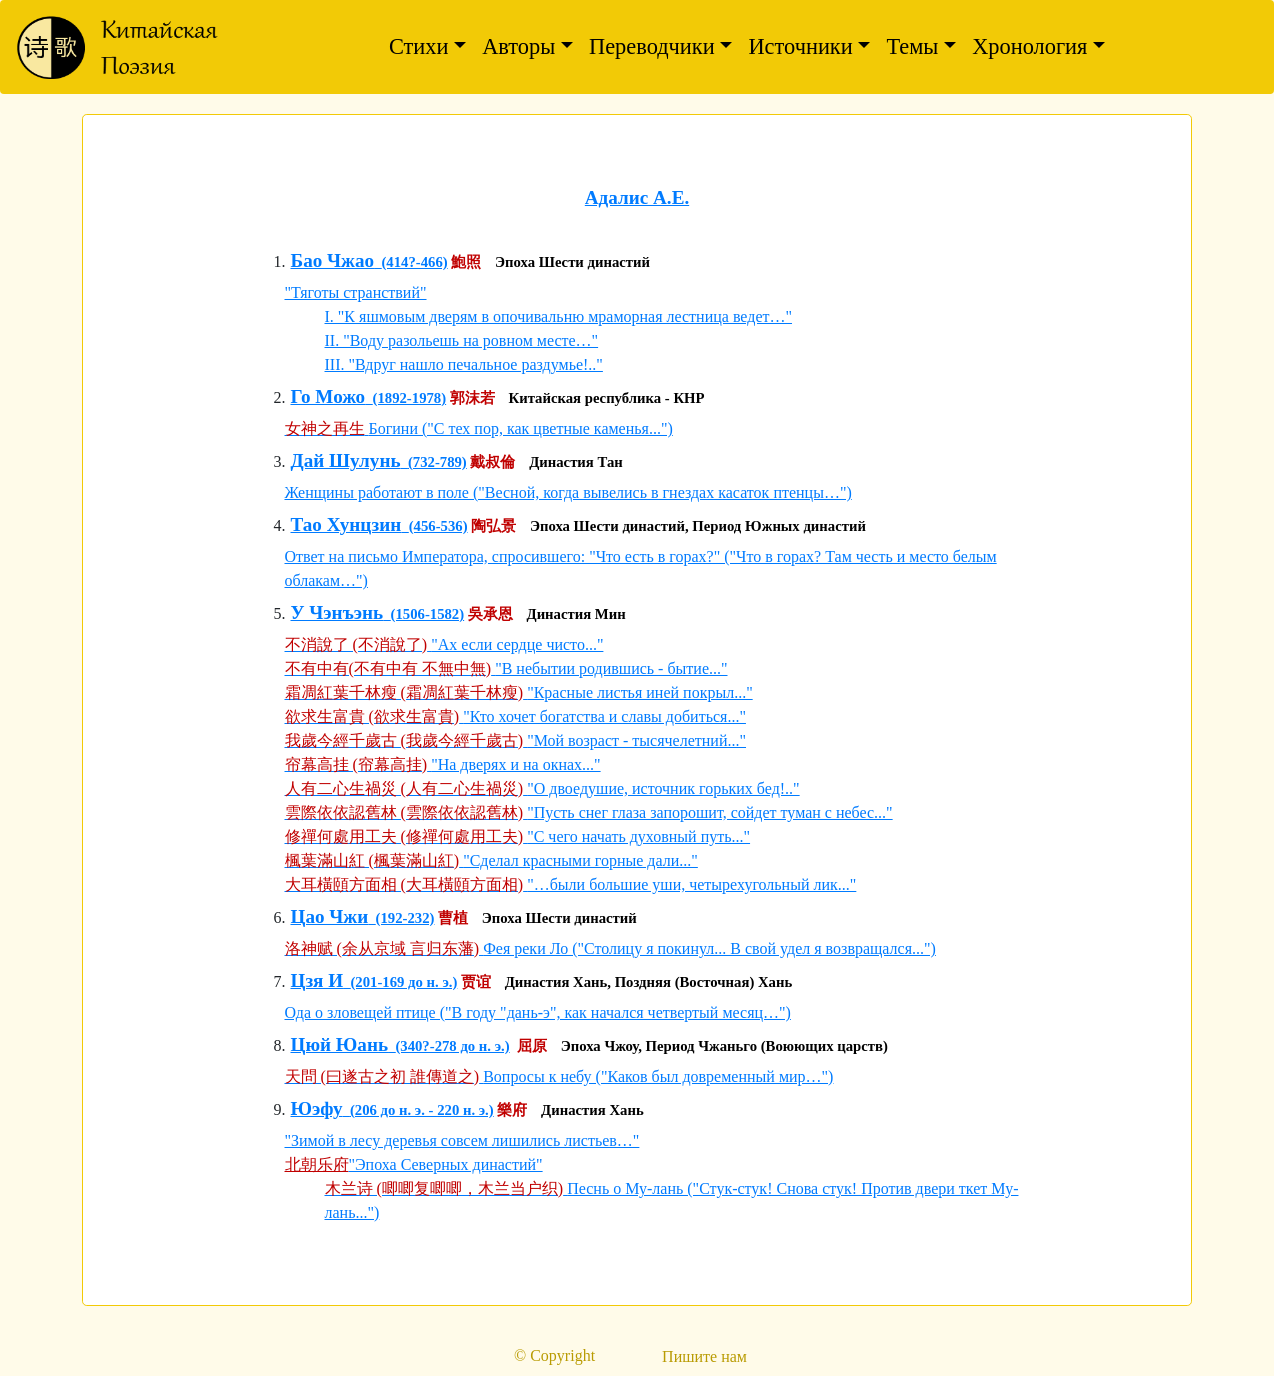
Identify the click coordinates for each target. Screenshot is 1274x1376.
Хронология (1029, 46)
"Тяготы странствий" (356, 292)
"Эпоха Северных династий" (446, 1164)
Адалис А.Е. (637, 197)
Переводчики (652, 46)
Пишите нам (704, 1356)
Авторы (518, 46)
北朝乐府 (317, 1164)
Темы (912, 46)
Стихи (419, 46)
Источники (800, 46)
